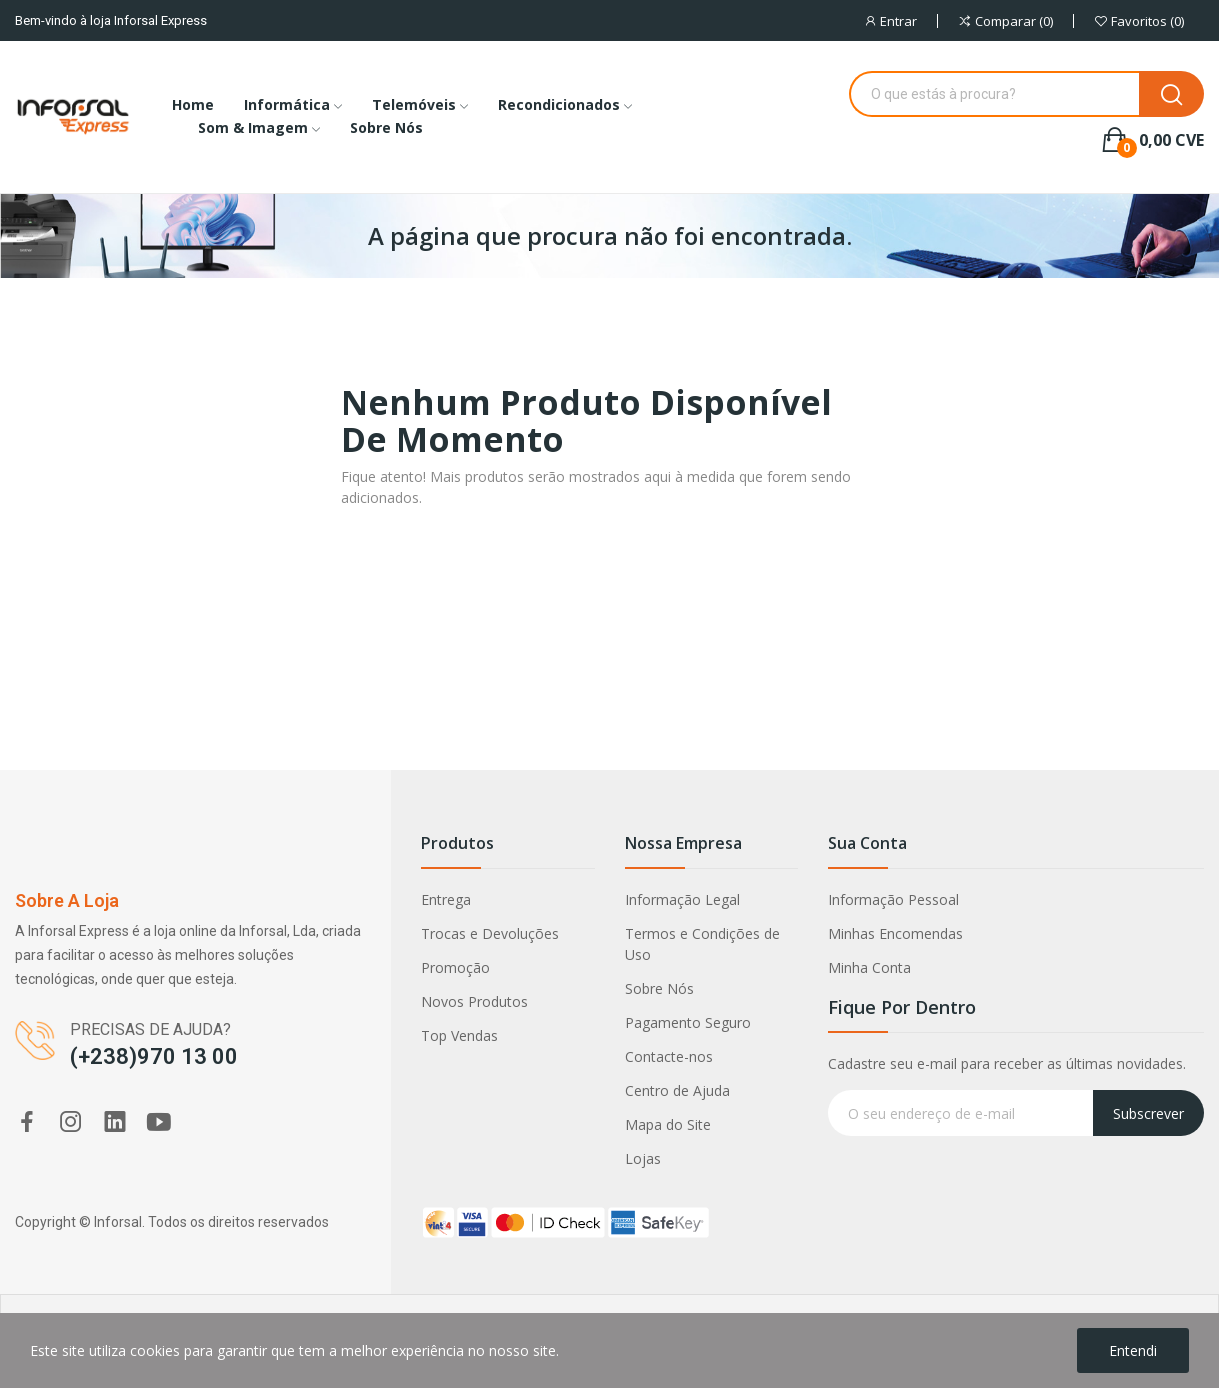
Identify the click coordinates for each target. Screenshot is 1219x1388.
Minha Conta (869, 967)
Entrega (446, 899)
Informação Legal (682, 899)
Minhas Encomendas (895, 933)
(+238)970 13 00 (154, 1056)
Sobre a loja (67, 900)
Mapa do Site (668, 1124)
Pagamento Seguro (688, 1022)
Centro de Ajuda (677, 1090)
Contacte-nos (669, 1056)
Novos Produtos (474, 1001)
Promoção (455, 967)
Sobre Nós (659, 988)
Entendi (1133, 1350)
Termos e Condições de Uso (702, 944)
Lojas (643, 1158)
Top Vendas (459, 1035)
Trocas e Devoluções (490, 933)
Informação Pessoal (893, 899)
